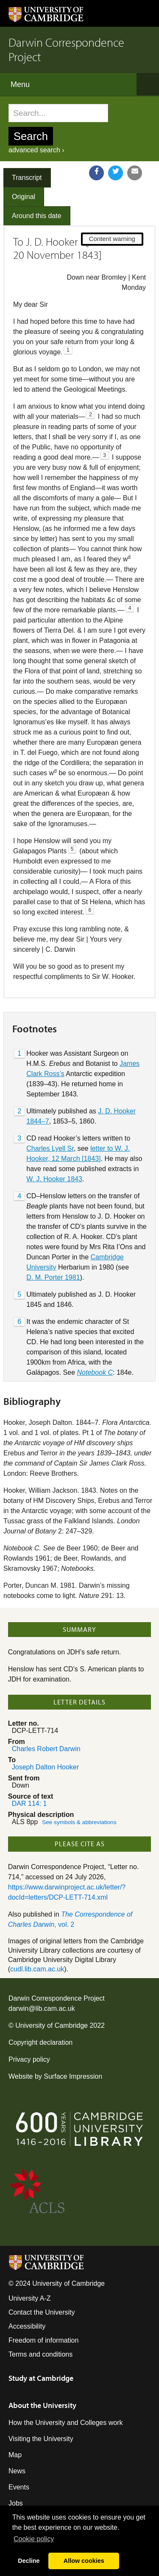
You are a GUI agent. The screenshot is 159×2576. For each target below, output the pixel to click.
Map (15, 2454)
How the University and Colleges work (65, 2422)
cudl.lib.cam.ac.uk (37, 1969)
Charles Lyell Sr (49, 1148)
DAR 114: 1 (29, 1803)
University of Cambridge (51, 2025)
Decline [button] (28, 2560)
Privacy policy (29, 2059)
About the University (42, 2405)
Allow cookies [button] (84, 2560)
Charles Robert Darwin (46, 1748)
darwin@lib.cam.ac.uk (41, 2008)
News (16, 2471)
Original (23, 196)
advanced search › (36, 150)
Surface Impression (73, 2076)
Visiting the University (40, 2438)
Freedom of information (43, 2340)
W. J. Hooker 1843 (54, 1179)
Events (18, 2487)
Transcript (27, 177)
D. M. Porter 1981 (53, 1277)
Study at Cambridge (40, 2378)
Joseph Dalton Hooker (45, 1767)
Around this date (36, 215)
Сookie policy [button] (34, 2538)
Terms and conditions (40, 2354)
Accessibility (26, 2326)
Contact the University (41, 2312)
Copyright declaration (40, 2042)
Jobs (15, 2503)
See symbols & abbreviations (79, 1822)
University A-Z (29, 2298)
